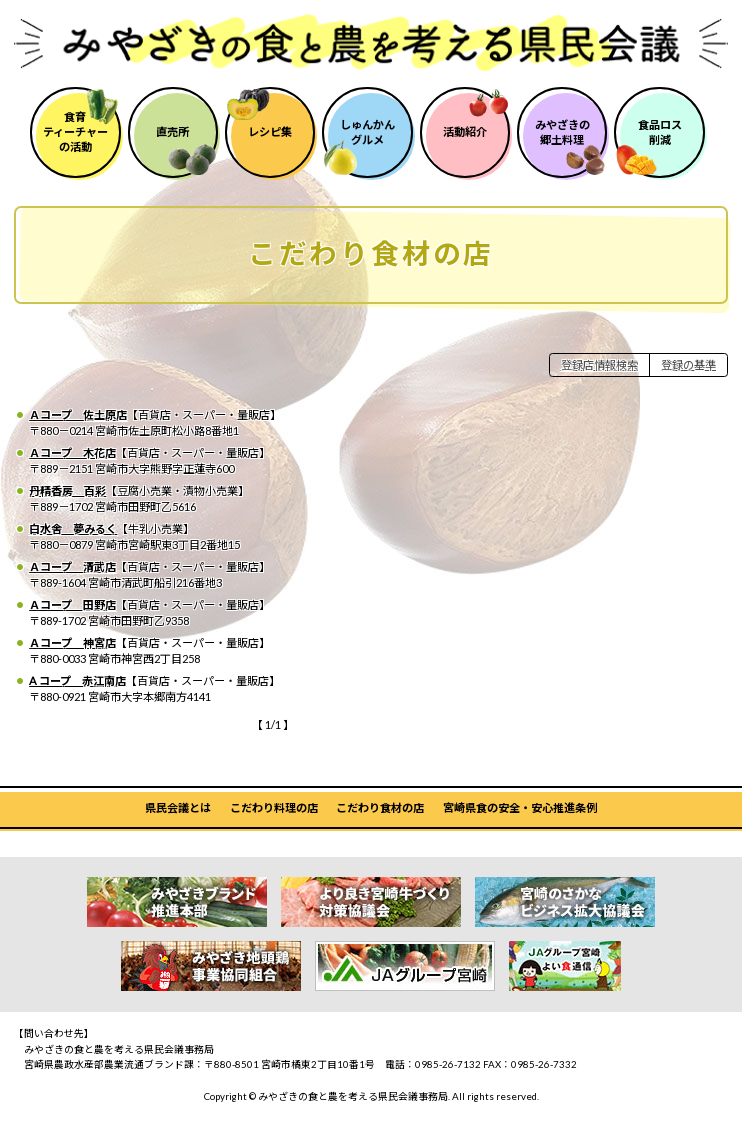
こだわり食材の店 (380, 807)
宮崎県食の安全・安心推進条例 (520, 807)
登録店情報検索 (599, 364)
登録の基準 (688, 364)
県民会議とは (178, 807)
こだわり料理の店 (274, 807)
